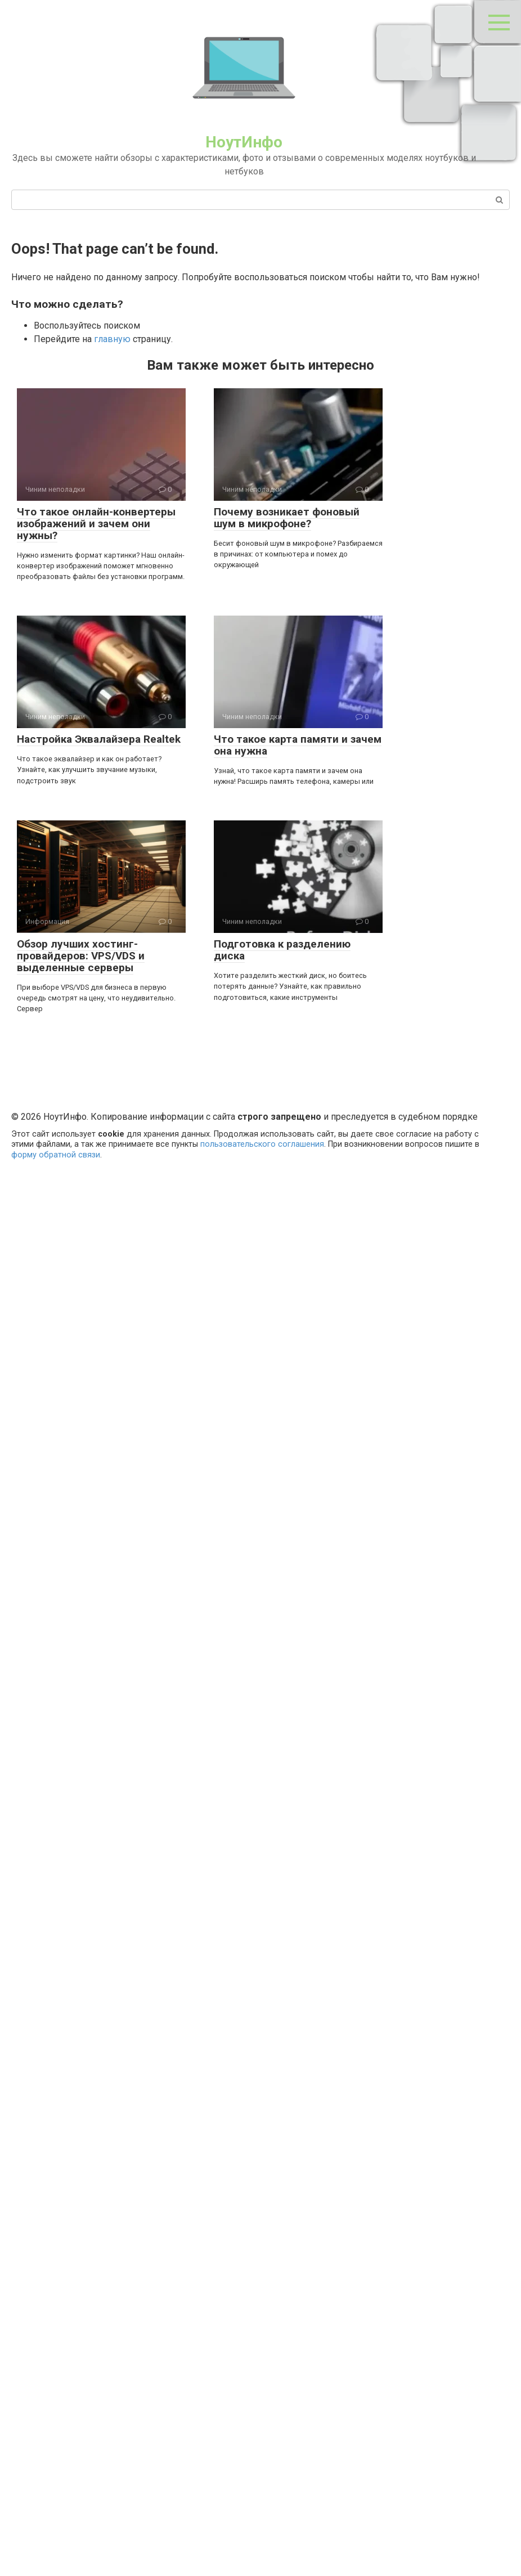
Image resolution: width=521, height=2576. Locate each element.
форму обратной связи (55, 1155)
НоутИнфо (243, 142)
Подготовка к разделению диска (282, 949)
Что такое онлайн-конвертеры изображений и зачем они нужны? (96, 523)
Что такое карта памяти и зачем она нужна (297, 745)
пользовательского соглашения (262, 1144)
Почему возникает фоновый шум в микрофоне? (287, 517)
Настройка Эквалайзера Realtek (99, 739)
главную (112, 339)
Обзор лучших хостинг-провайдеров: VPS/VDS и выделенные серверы (81, 955)
